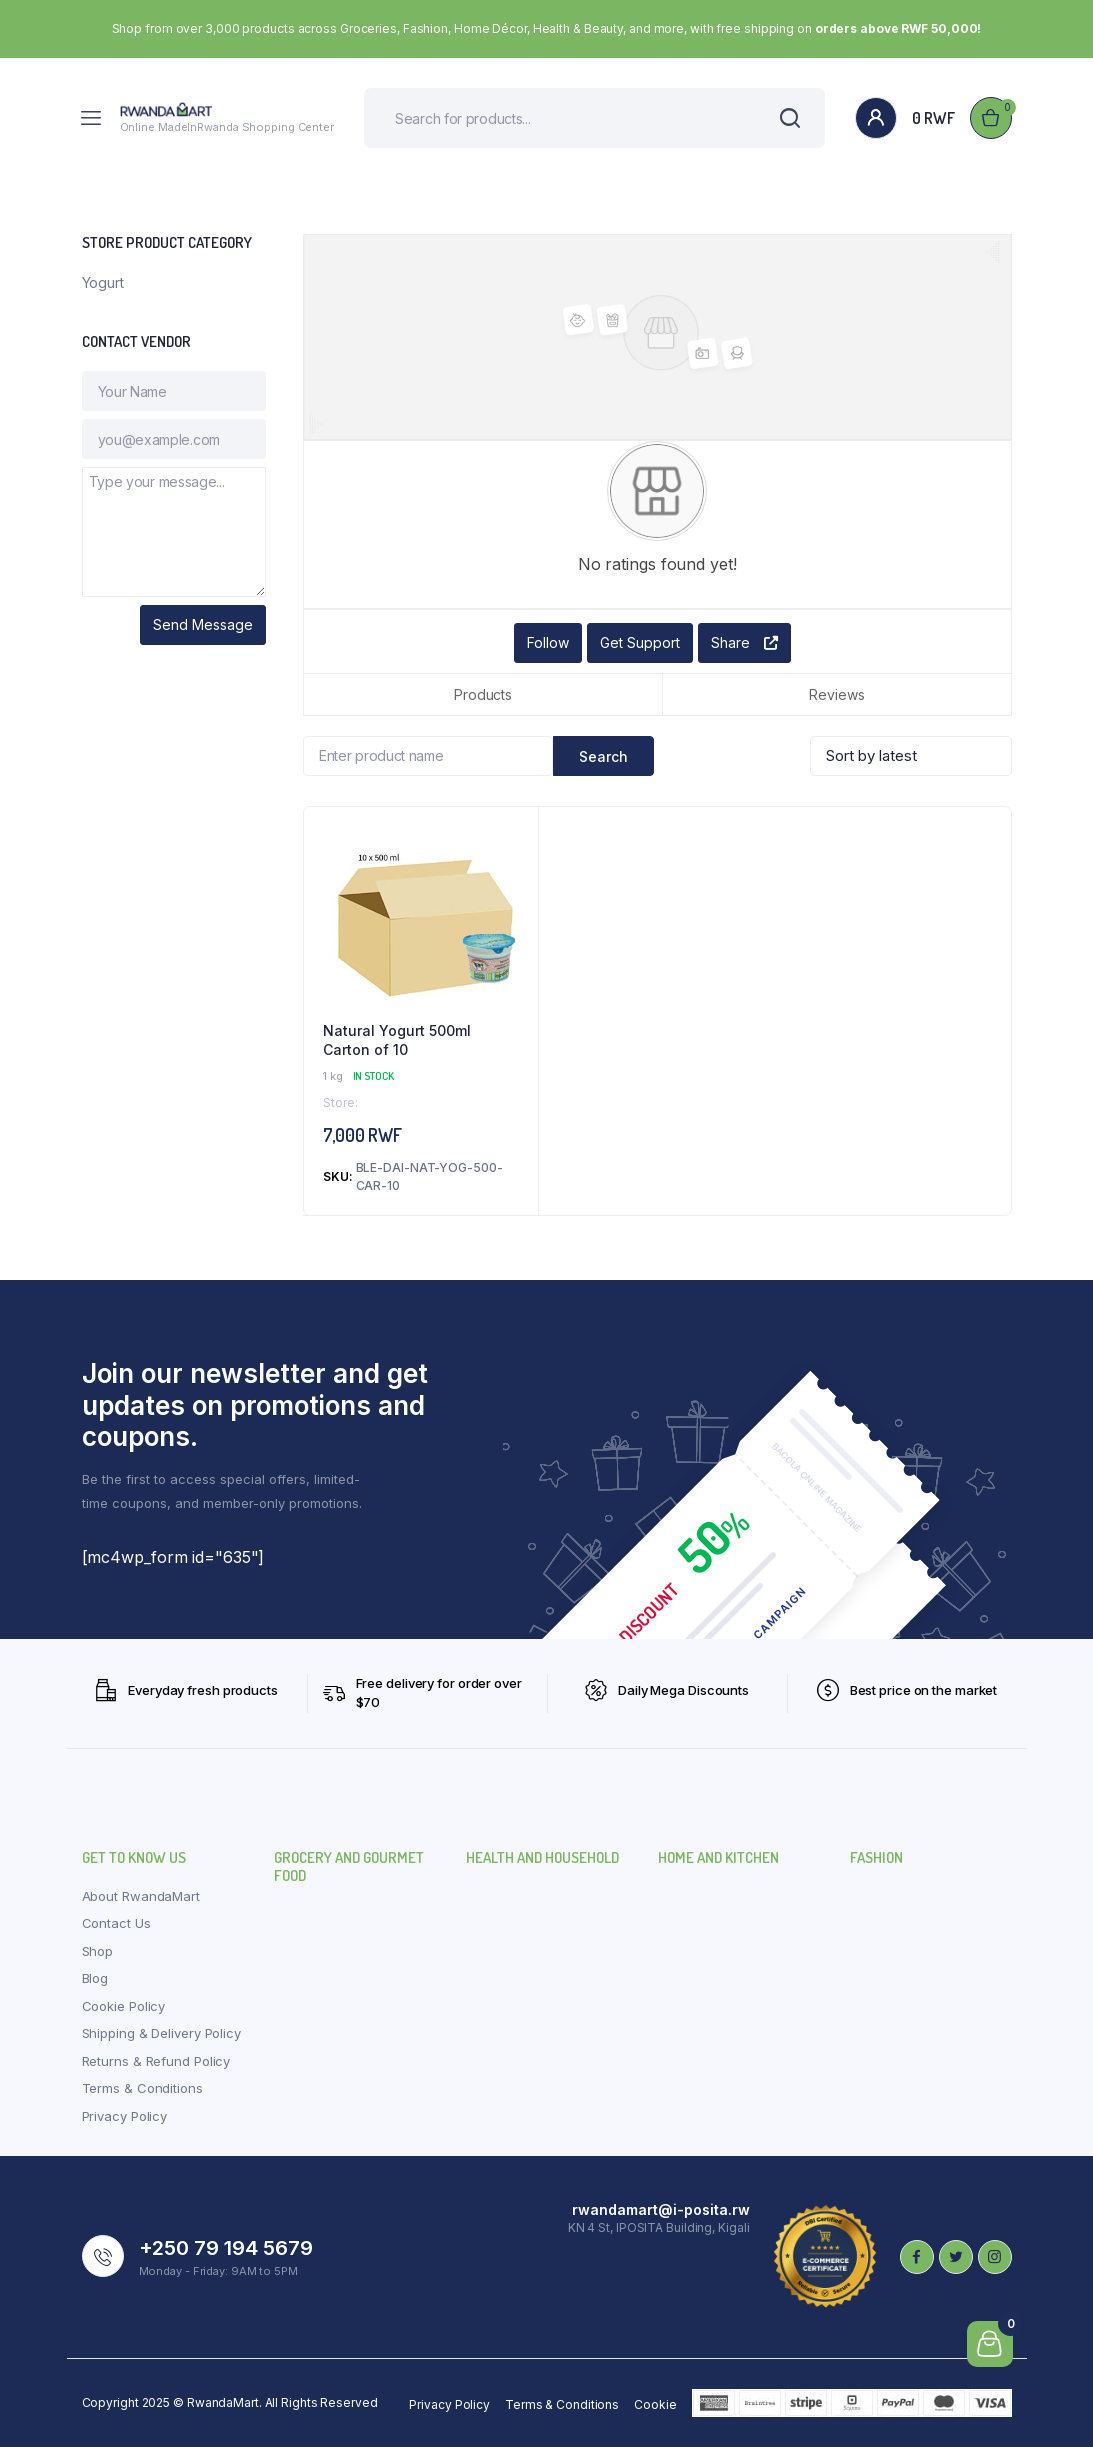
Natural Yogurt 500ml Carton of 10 (397, 1040)
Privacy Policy (125, 2116)
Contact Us (116, 1923)
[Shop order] (911, 756)
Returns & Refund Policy (156, 2061)
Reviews (836, 694)
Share (744, 642)
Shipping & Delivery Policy (161, 2033)
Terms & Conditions (142, 2088)
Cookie (655, 2404)
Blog (95, 1978)
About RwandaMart (141, 1896)
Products (483, 694)
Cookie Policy (124, 2006)
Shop (98, 1951)
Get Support (640, 642)
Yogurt (103, 282)
